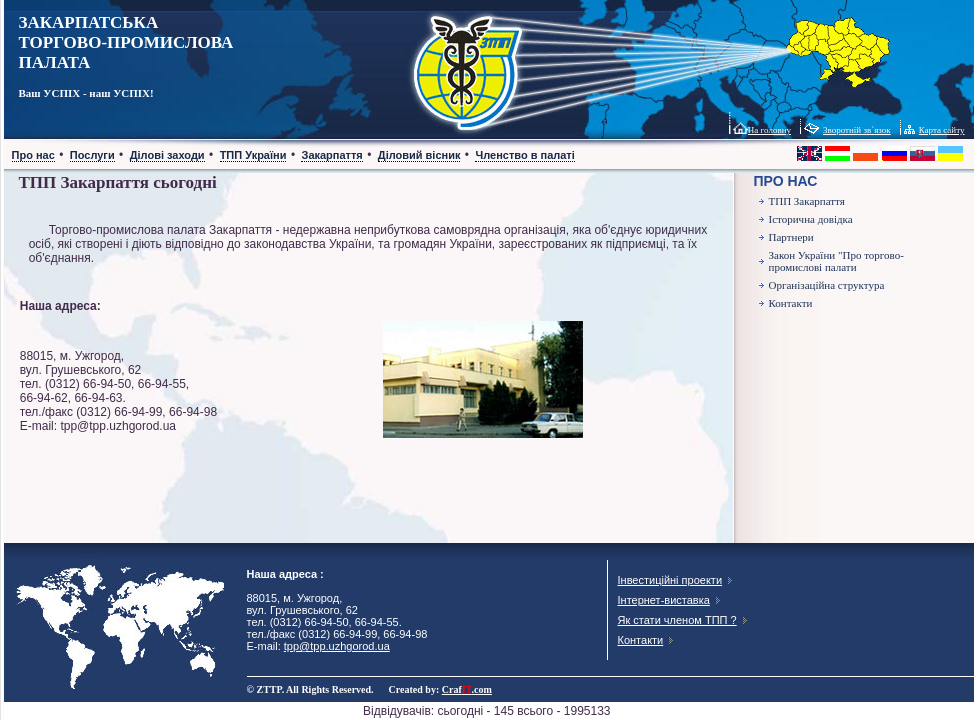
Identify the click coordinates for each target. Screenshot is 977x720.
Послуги (92, 155)
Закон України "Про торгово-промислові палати (836, 261)
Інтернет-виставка (664, 600)
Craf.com (467, 689)
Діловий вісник (419, 155)
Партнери (791, 237)
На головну (769, 130)
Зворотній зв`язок (857, 130)
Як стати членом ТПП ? (677, 620)
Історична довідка (811, 219)
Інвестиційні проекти (670, 580)
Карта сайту (942, 130)
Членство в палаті (524, 155)
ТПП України (253, 155)
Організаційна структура (827, 285)
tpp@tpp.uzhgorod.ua (337, 646)
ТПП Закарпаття (807, 201)
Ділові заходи (167, 155)
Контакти (791, 303)
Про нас (33, 155)
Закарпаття (331, 155)
